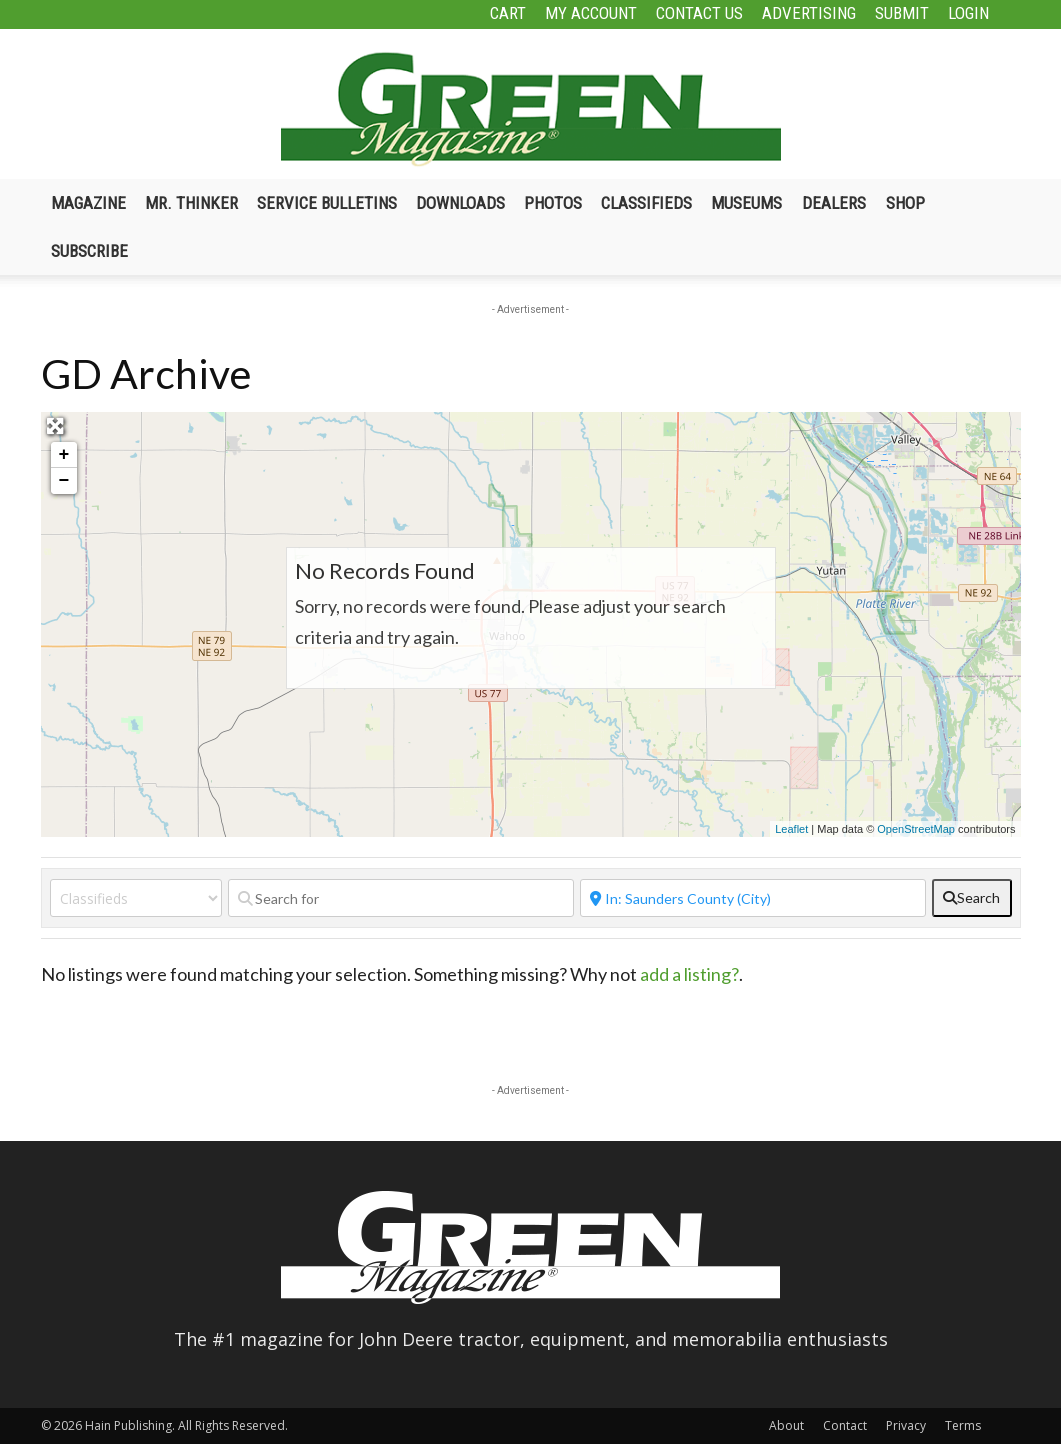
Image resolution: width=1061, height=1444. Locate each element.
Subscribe (89, 251)
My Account (591, 13)
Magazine (88, 203)
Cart (508, 13)
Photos (553, 203)
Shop (905, 203)
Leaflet (791, 829)
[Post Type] (136, 898)
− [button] (64, 481)
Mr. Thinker (191, 203)
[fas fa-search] (972, 898)
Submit (902, 13)
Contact (845, 1425)
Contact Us (699, 13)
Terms (963, 1425)
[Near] (753, 898)
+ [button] (64, 455)
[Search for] (401, 898)
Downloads (460, 203)
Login (968, 13)
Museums (746, 203)
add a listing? (689, 974)
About (786, 1425)
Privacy (906, 1425)
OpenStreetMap (916, 829)
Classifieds (646, 203)
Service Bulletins (327, 203)
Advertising (809, 13)
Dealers (834, 203)
